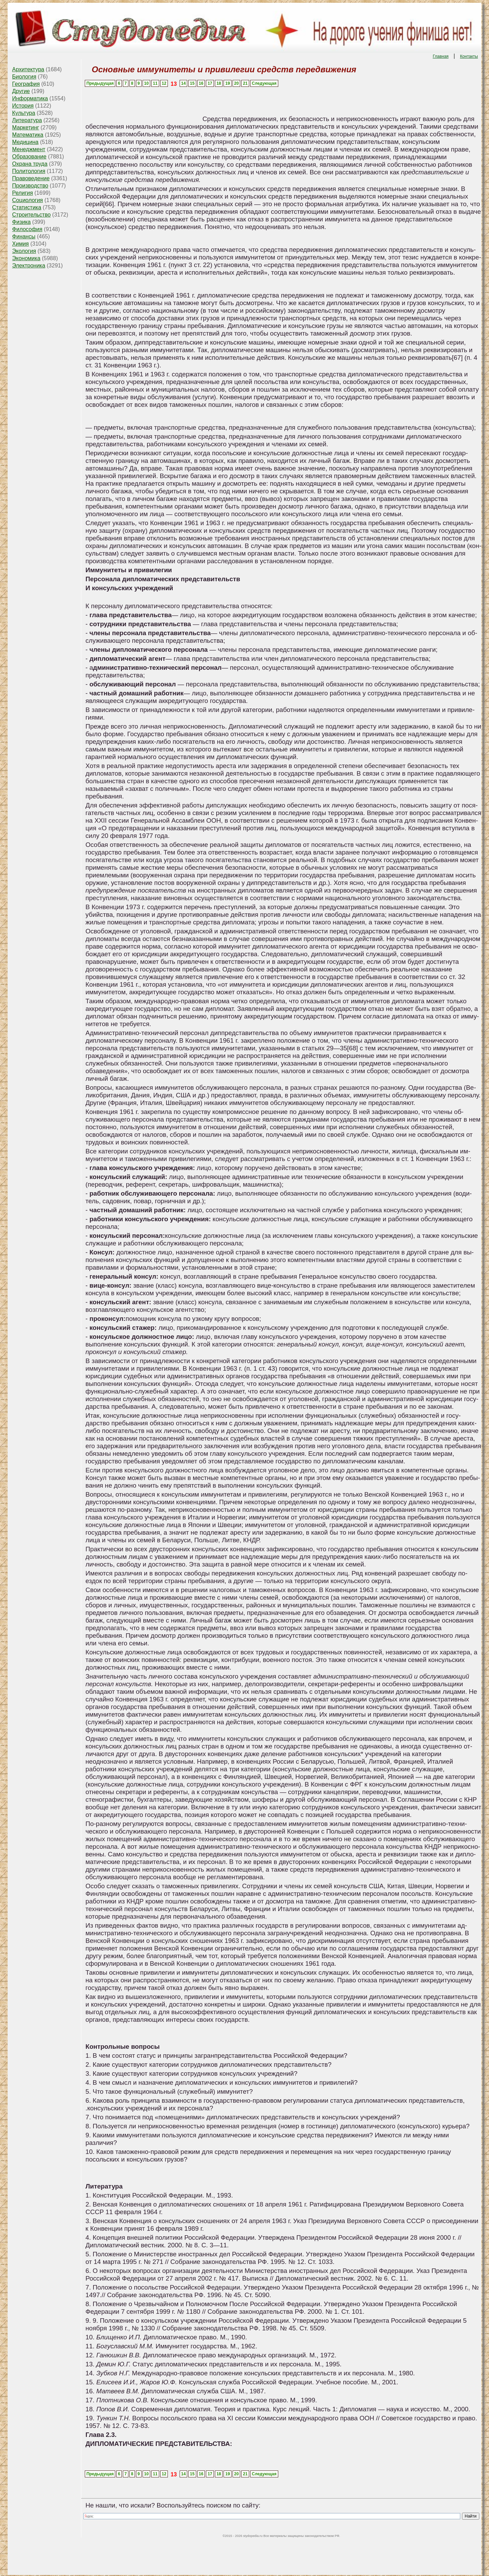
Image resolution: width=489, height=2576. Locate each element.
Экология (24, 251)
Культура (23, 113)
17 (210, 83)
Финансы (23, 236)
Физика (21, 222)
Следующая (264, 83)
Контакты (469, 56)
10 (146, 83)
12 (164, 83)
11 (155, 83)
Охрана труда (29, 164)
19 (227, 83)
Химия (20, 244)
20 (236, 83)
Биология (24, 77)
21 (245, 83)
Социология (27, 200)
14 (183, 83)
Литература (27, 120)
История (23, 106)
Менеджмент (28, 149)
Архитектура (28, 69)
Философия (27, 229)
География (26, 84)
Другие (21, 91)
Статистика (26, 207)
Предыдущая (100, 83)
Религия (22, 193)
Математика (27, 135)
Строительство (31, 215)
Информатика (30, 98)
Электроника (28, 265)
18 (218, 83)
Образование (29, 156)
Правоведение (30, 178)
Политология (28, 171)
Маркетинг (25, 127)
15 (192, 83)
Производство (30, 186)
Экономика (26, 258)
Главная (441, 56)
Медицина (25, 142)
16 (201, 83)
